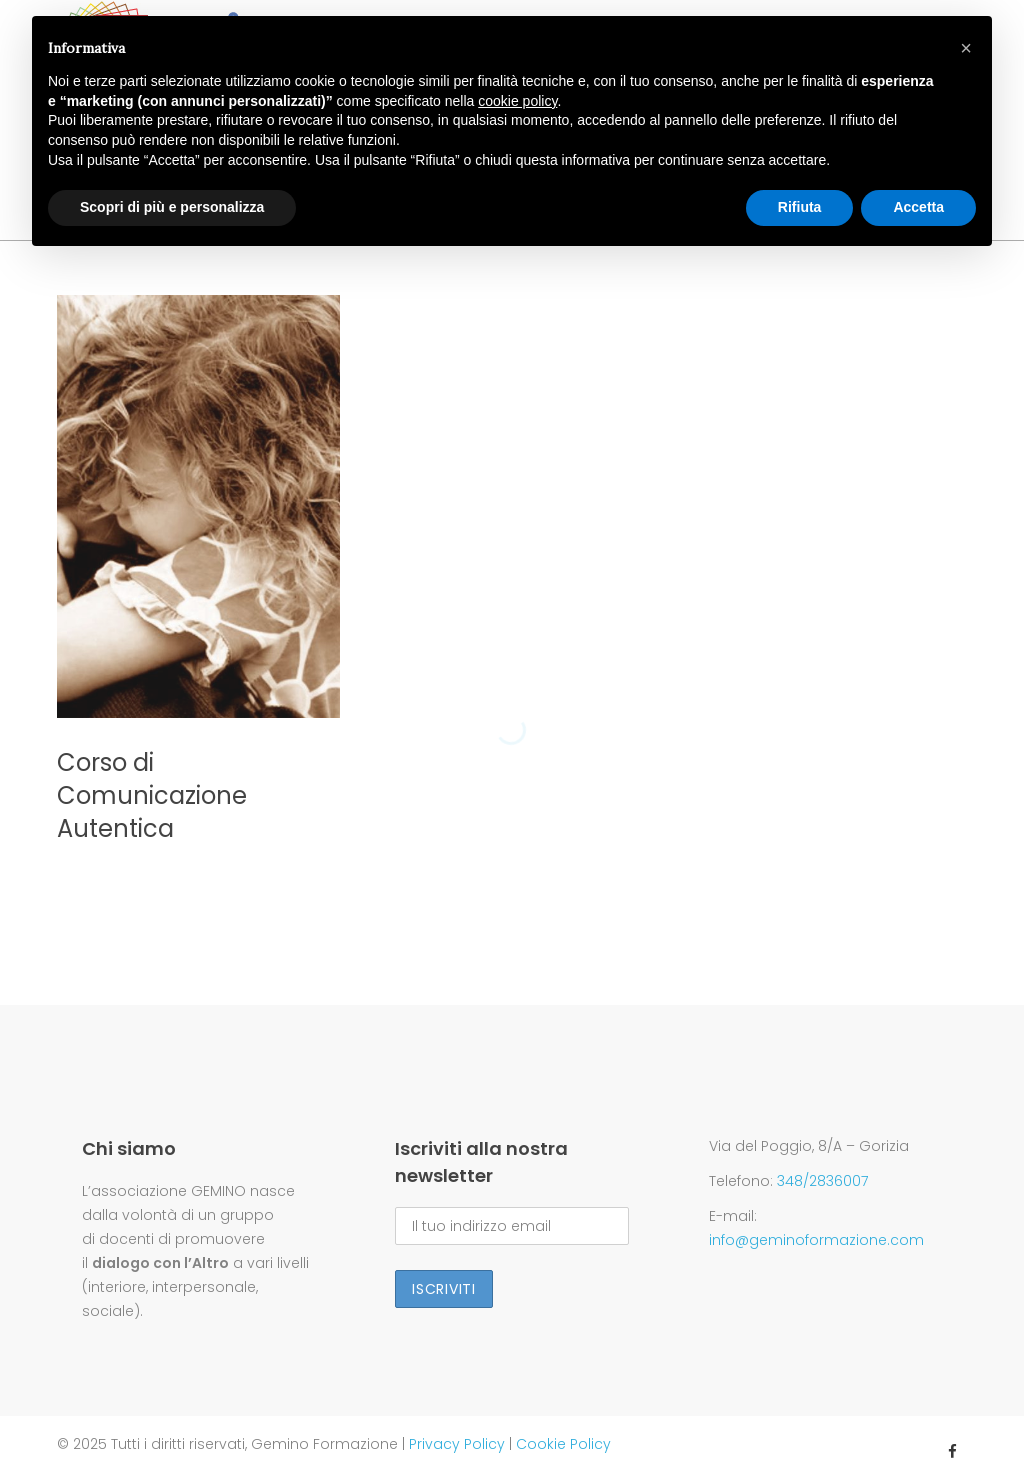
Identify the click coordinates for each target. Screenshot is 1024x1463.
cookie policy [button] (517, 101)
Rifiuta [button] (800, 207)
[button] (966, 48)
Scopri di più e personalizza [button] (172, 207)
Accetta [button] (918, 207)
